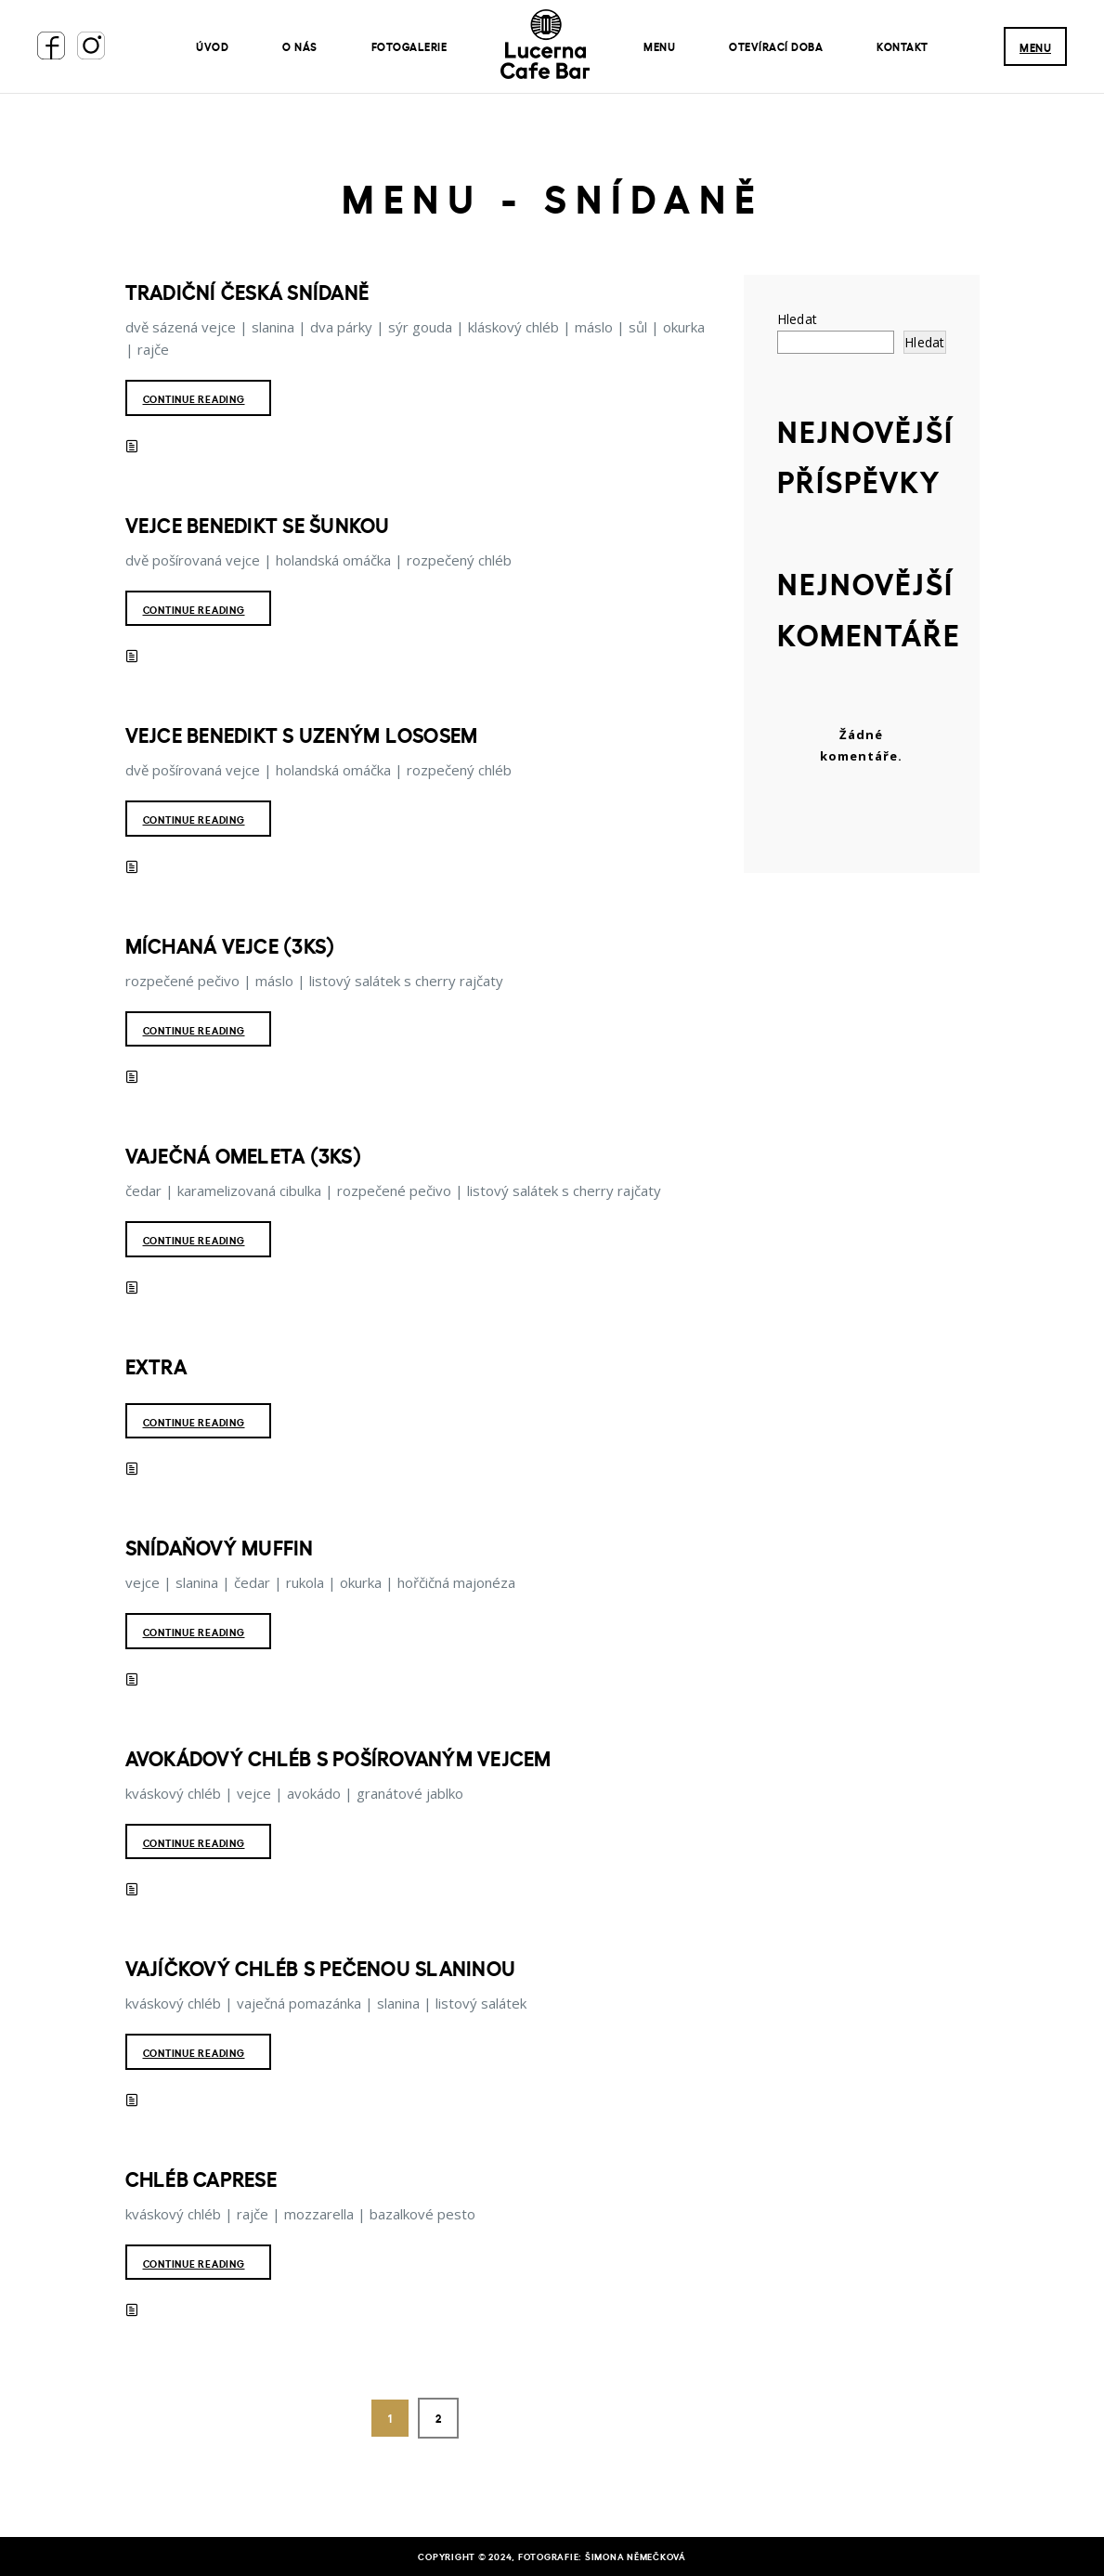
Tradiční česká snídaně (247, 292)
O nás (300, 46)
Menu (659, 46)
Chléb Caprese (201, 2178)
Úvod (212, 46)
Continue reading (194, 399)
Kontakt (903, 46)
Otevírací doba (776, 46)
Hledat (797, 319)
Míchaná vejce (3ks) (230, 945)
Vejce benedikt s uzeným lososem (301, 734)
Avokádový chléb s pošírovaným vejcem (338, 1758)
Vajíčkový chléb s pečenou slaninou (320, 1968)
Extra (156, 1366)
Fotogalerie (409, 46)
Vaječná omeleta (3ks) (243, 1155)
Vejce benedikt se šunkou (257, 525)
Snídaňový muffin (219, 1547)
